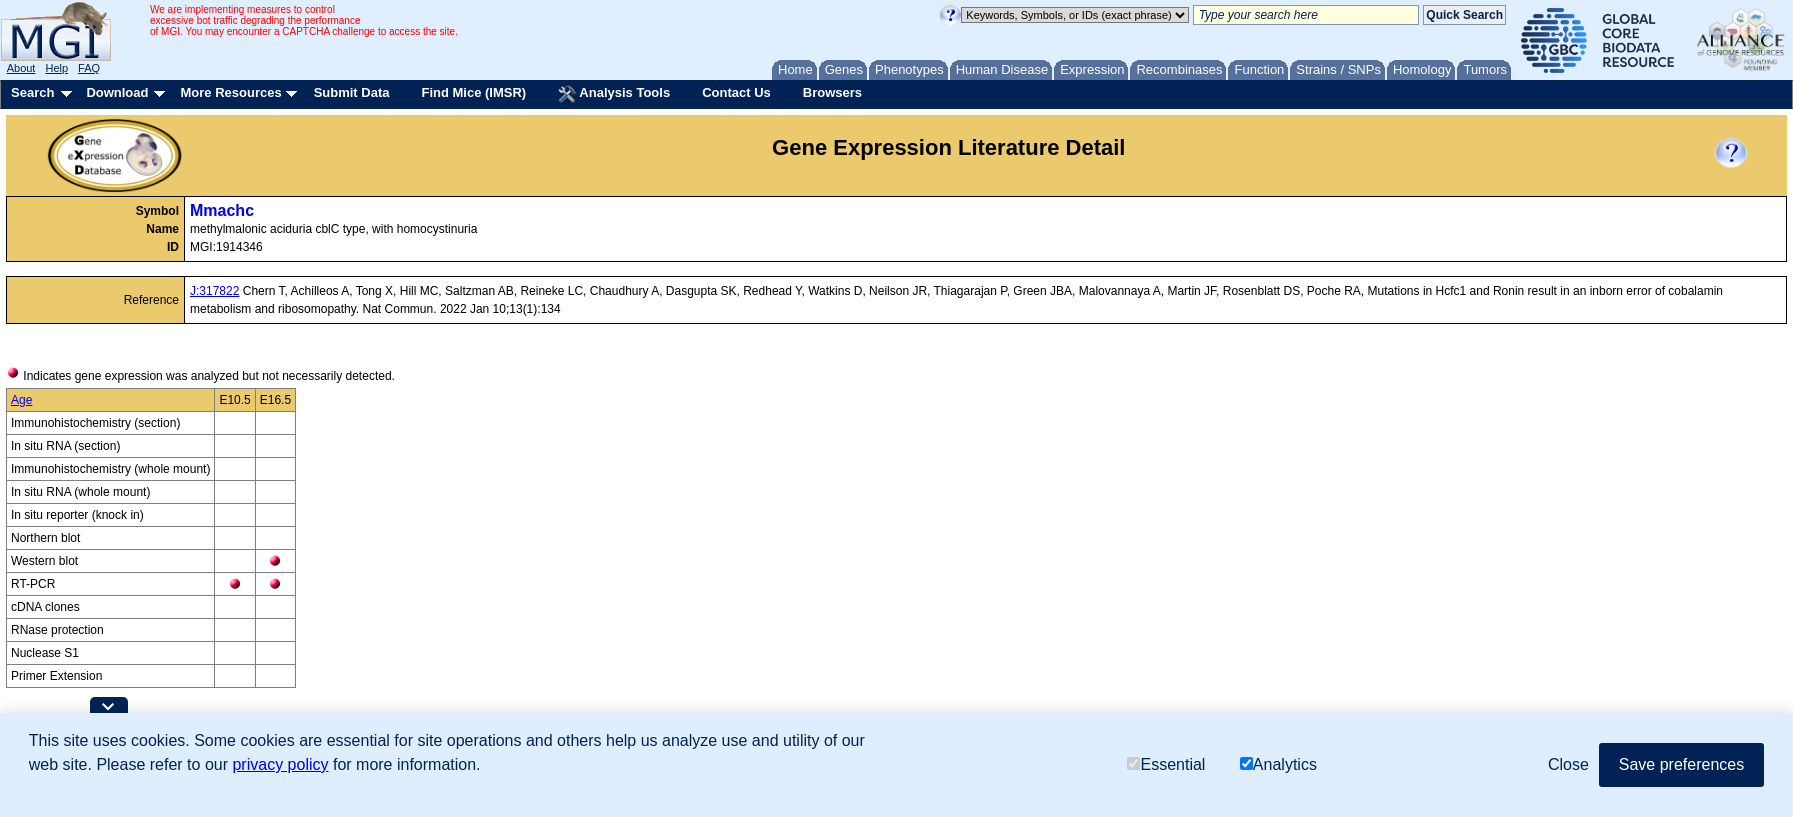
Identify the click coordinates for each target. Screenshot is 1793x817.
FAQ (89, 68)
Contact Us (736, 92)
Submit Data (352, 92)
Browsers (832, 92)
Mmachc (222, 210)
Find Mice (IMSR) (473, 92)
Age (21, 400)
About (21, 68)
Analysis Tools (614, 94)
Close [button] (1568, 764)
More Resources (230, 92)
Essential (1166, 764)
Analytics (1278, 764)
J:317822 (214, 291)
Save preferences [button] (1681, 764)
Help (56, 68)
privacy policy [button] (280, 764)
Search (32, 92)
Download (117, 92)
